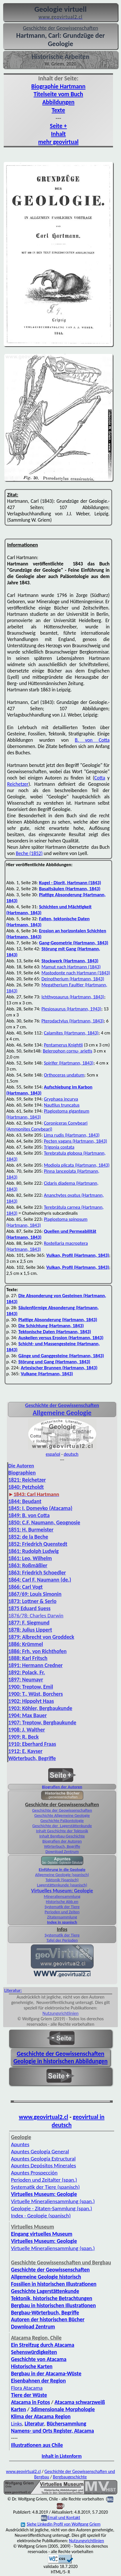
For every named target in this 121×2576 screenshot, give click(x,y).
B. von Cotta (92, 740)
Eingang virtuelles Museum (41, 2234)
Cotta (99, 778)
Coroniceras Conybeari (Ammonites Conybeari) (47, 1126)
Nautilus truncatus (62, 1105)
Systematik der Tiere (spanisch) (45, 2187)
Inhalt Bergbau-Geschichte (62, 1836)
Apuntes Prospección (34, 2172)
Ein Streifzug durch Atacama (42, 2345)
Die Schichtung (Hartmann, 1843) (51, 1326)
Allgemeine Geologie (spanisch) (62, 1874)
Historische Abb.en (62, 1901)
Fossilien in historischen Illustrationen (53, 2284)
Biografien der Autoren (62, 1786)
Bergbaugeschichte (70, 2477)
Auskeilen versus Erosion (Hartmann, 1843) (60, 1338)
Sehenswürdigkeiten (34, 2352)
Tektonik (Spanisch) (62, 1879)
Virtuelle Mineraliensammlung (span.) (53, 2248)
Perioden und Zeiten (62, 1911)
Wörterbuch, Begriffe (62, 1846)
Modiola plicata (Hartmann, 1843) (77, 1165)
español (53, 1454)
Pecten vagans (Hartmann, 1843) (75, 1141)
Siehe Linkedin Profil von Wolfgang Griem (60, 2524)
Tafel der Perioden (62, 1940)
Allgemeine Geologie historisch (46, 2277)
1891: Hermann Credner (35, 1665)
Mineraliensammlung (62, 1896)
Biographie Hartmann (58, 86)
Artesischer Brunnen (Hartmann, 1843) (59, 1368)
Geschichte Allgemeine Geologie (62, 1815)
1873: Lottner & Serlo (32, 1601)
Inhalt (58, 134)
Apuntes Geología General (40, 2151)
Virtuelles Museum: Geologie (62, 1891)
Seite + (58, 126)
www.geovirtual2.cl (43, 2117)
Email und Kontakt (63, 2517)
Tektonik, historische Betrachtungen (51, 2298)
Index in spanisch (62, 1922)
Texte (58, 110)
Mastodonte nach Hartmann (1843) (75, 973)
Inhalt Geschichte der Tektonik (62, 1830)
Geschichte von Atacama (38, 2359)
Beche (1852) (29, 853)
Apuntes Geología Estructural (43, 2158)
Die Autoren (21, 1466)
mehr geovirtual (58, 142)
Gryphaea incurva (61, 1099)
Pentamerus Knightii (63, 1045)
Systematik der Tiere (62, 1906)
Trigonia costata (59, 1147)
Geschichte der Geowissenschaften (62, 1810)
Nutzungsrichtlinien (60, 2013)
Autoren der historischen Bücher (47, 2319)
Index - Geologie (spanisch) (40, 2215)
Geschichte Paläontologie (62, 1820)
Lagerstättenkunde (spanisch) (62, 1885)
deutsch (71, 1454)
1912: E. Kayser (25, 1751)
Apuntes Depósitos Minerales (43, 2165)
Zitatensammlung (62, 1917)
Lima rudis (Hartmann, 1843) (72, 1135)
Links (16, 2423)
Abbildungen (58, 102)
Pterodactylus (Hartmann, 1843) (72, 1021)
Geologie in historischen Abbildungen (60, 2061)
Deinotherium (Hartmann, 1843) (72, 979)
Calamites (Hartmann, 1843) (71, 1033)
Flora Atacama (27, 2388)
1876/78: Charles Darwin (35, 1615)
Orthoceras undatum (64, 1075)
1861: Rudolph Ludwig (33, 1551)
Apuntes (20, 2144)
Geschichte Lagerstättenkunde (45, 2291)
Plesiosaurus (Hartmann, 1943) (71, 1009)
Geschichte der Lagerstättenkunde (62, 1825)
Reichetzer (18, 784)
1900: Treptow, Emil (30, 1686)
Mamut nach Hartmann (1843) (71, 967)
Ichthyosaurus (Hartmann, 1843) (72, 997)
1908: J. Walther (26, 1729)
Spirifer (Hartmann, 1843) (69, 1063)
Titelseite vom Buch (58, 94)
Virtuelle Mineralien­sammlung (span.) (53, 2201)
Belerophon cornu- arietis (67, 1051)
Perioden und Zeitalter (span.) (44, 2180)
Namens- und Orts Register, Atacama (52, 2430)
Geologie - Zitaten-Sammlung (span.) (51, 2208)
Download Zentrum (62, 1851)
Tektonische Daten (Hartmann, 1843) (54, 1332)
